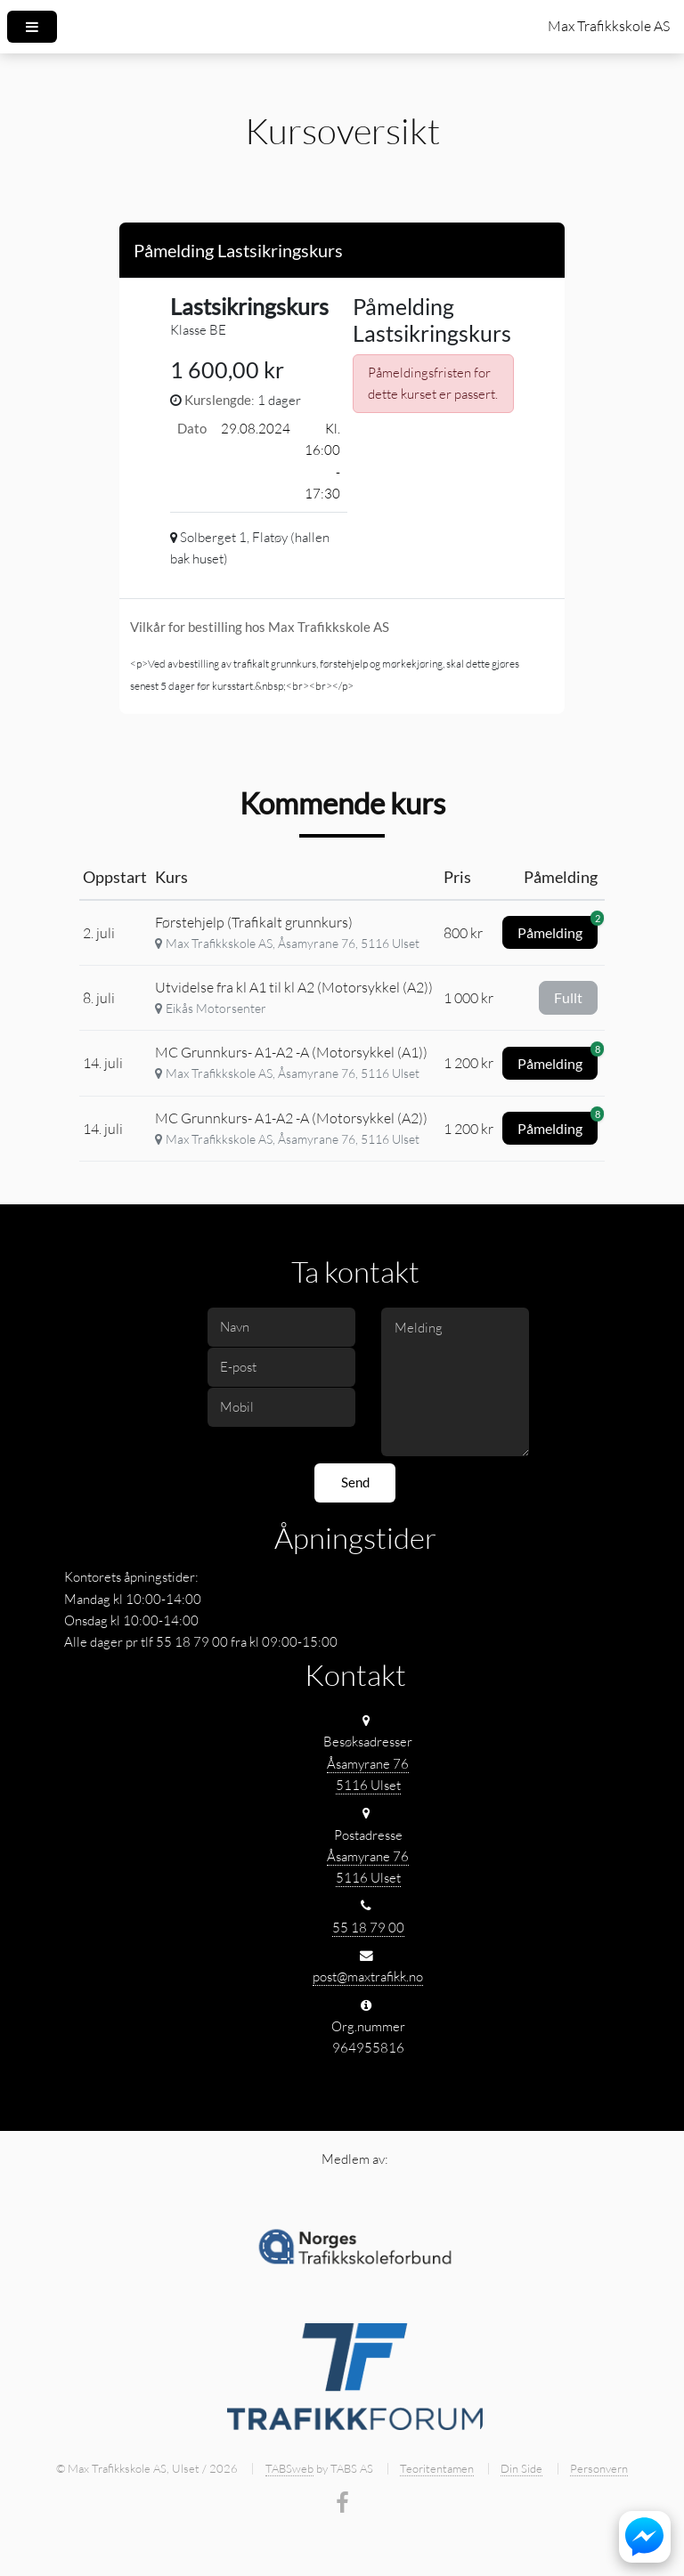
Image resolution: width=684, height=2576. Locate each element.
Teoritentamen (437, 2468)
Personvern (599, 2468)
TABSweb (289, 2468)
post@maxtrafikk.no (368, 1976)
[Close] (536, 247)
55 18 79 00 (368, 1927)
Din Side (521, 2468)
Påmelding (557, 928)
